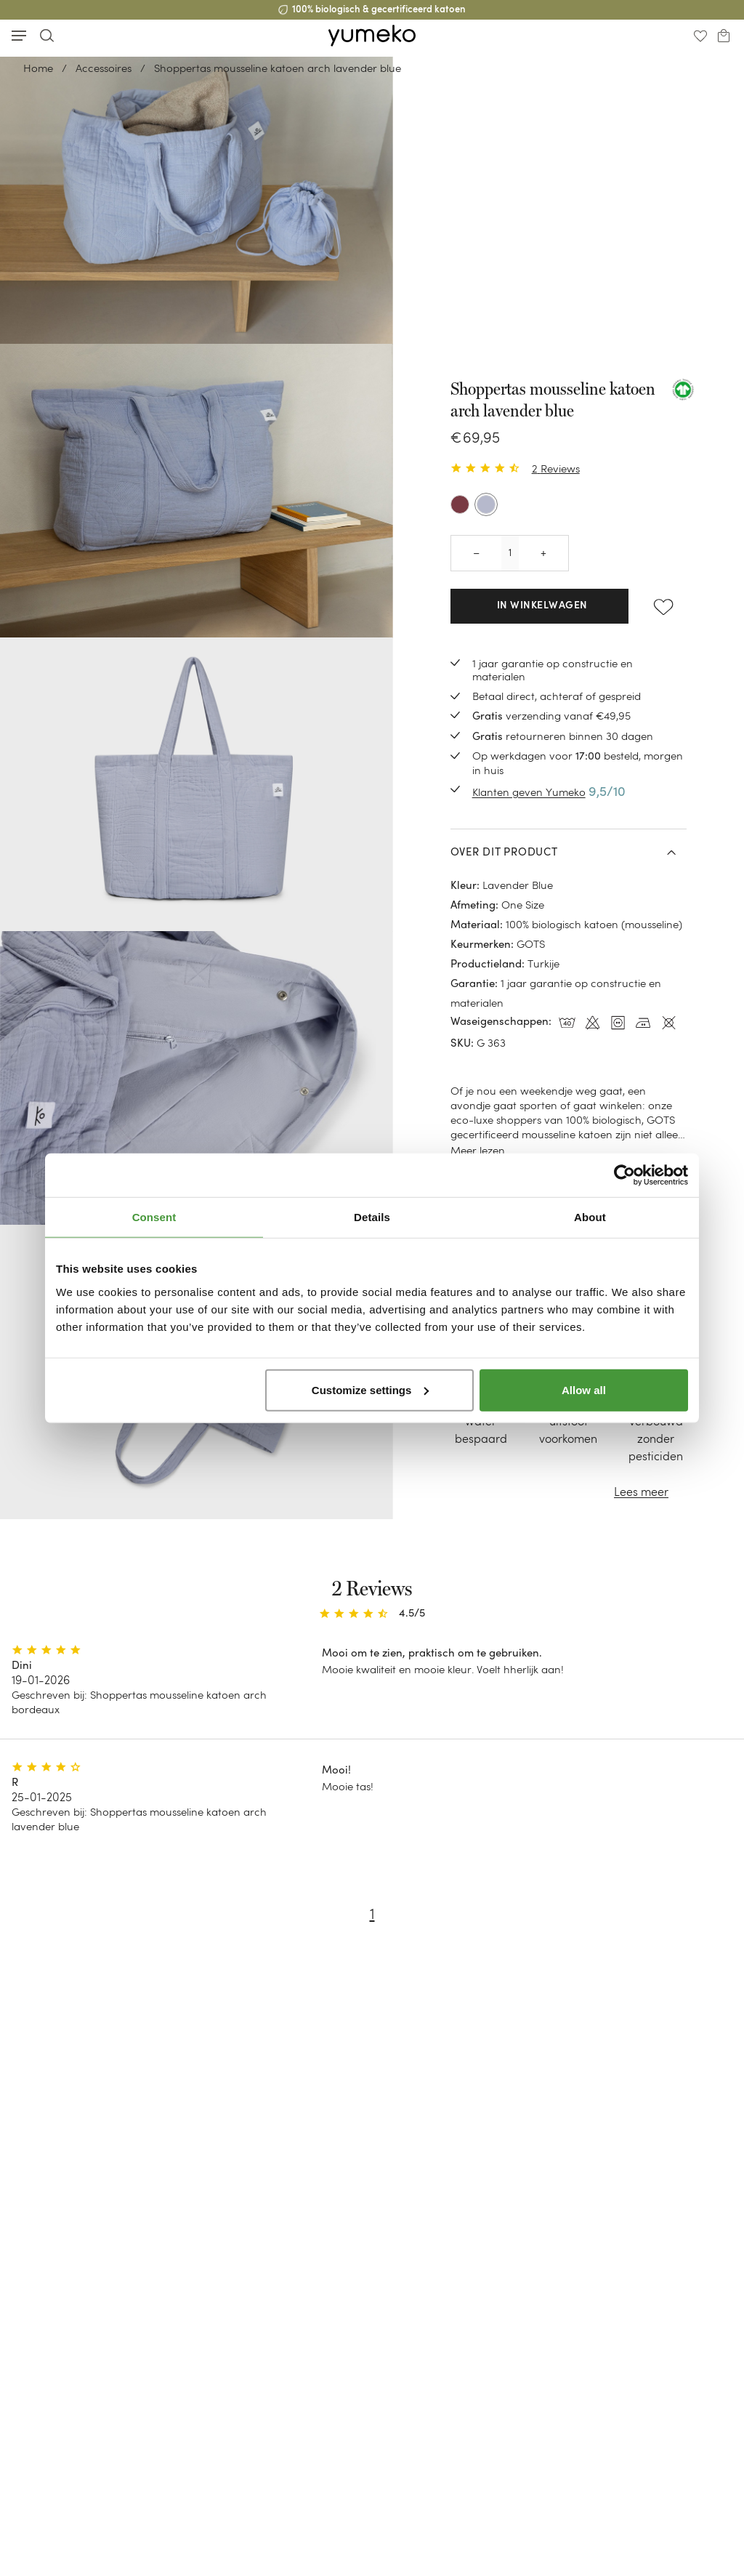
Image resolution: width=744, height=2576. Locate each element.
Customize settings (370, 1389)
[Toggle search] (46, 35)
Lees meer (641, 1492)
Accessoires (104, 68)
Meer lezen (477, 1150)
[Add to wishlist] (663, 606)
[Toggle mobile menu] (19, 36)
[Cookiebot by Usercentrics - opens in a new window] (624, 1175)
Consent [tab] (154, 1217)
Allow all (584, 1389)
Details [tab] (372, 1217)
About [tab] (590, 1217)
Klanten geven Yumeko (529, 792)
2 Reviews (556, 468)
